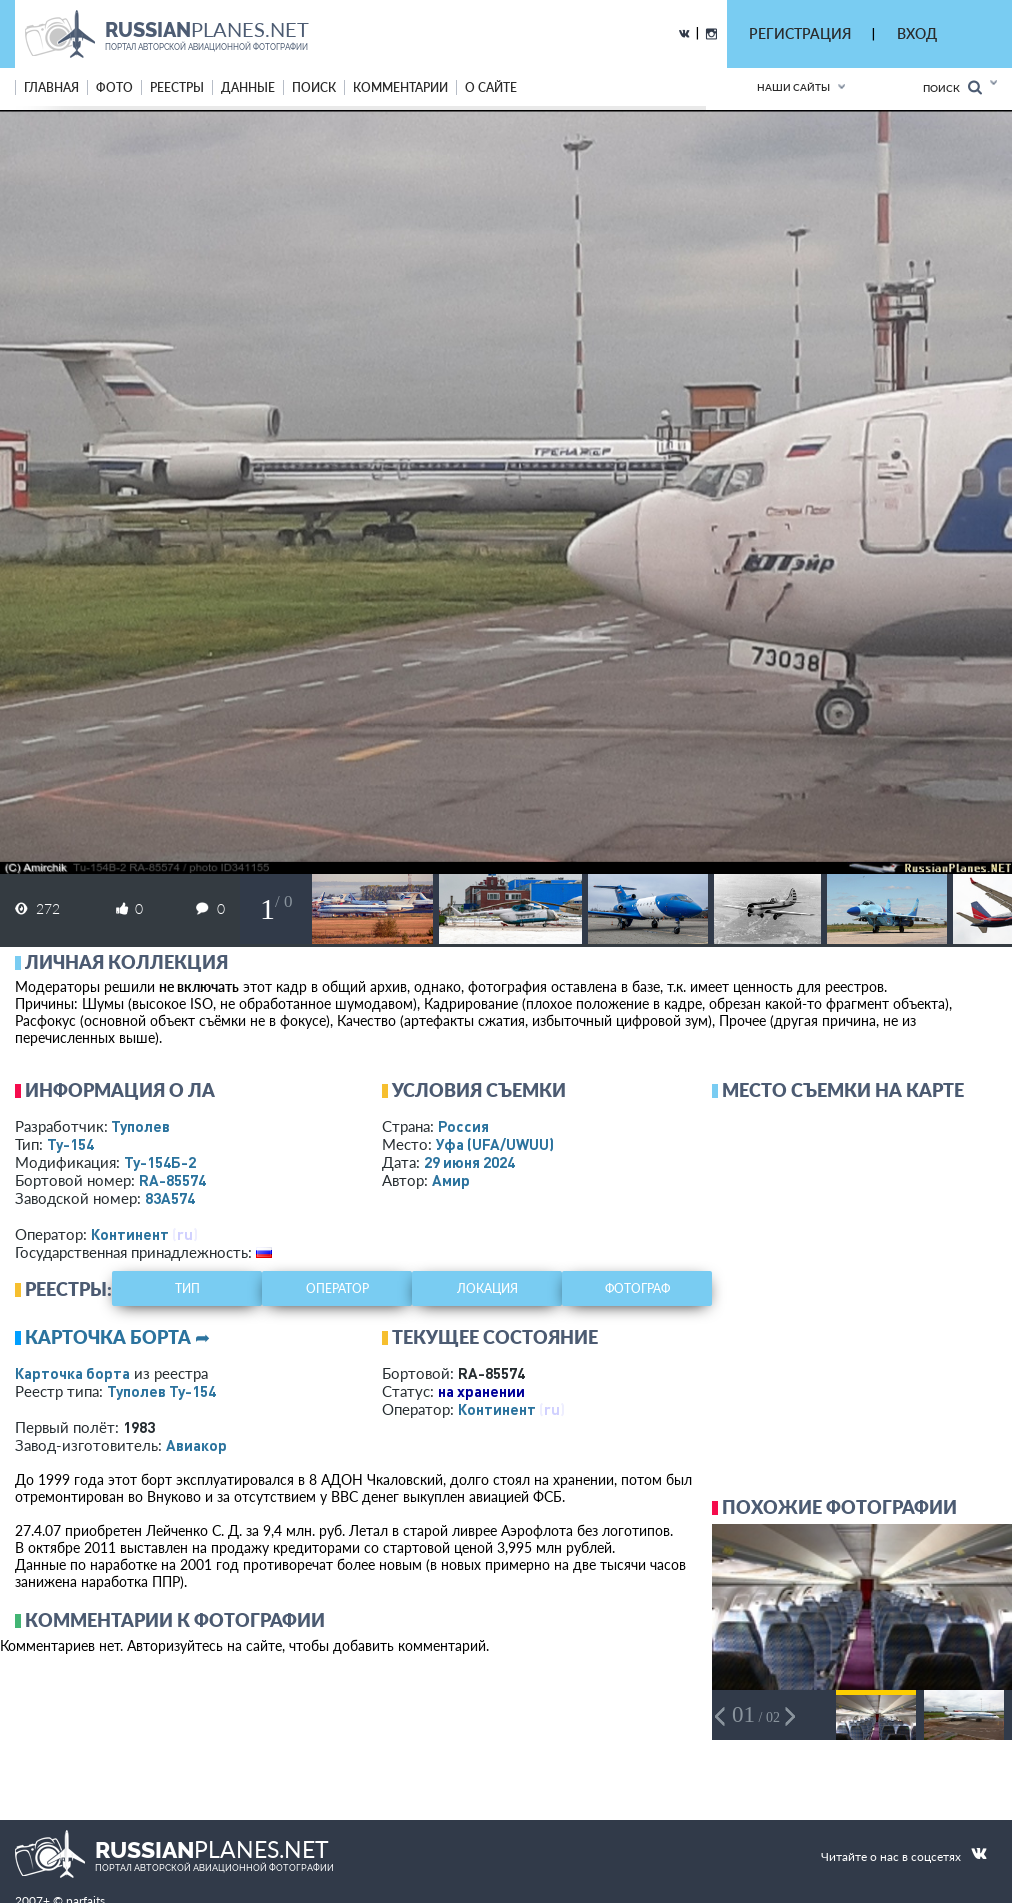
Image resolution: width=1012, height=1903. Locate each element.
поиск (314, 87)
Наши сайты (793, 87)
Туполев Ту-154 (161, 1391)
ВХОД (917, 33)
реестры (177, 87)
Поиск (952, 87)
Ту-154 (70, 1144)
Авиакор (196, 1445)
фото (114, 87)
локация (487, 1288)
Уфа (495, 1144)
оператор (337, 1288)
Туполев (140, 1126)
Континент (130, 1234)
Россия (463, 1126)
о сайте (491, 87)
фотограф (637, 1288)
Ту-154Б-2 (160, 1162)
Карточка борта (72, 1373)
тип (187, 1288)
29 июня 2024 (469, 1162)
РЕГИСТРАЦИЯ (800, 33)
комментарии (400, 87)
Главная (51, 87)
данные (248, 87)
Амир (451, 1180)
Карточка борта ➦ (117, 1337)
